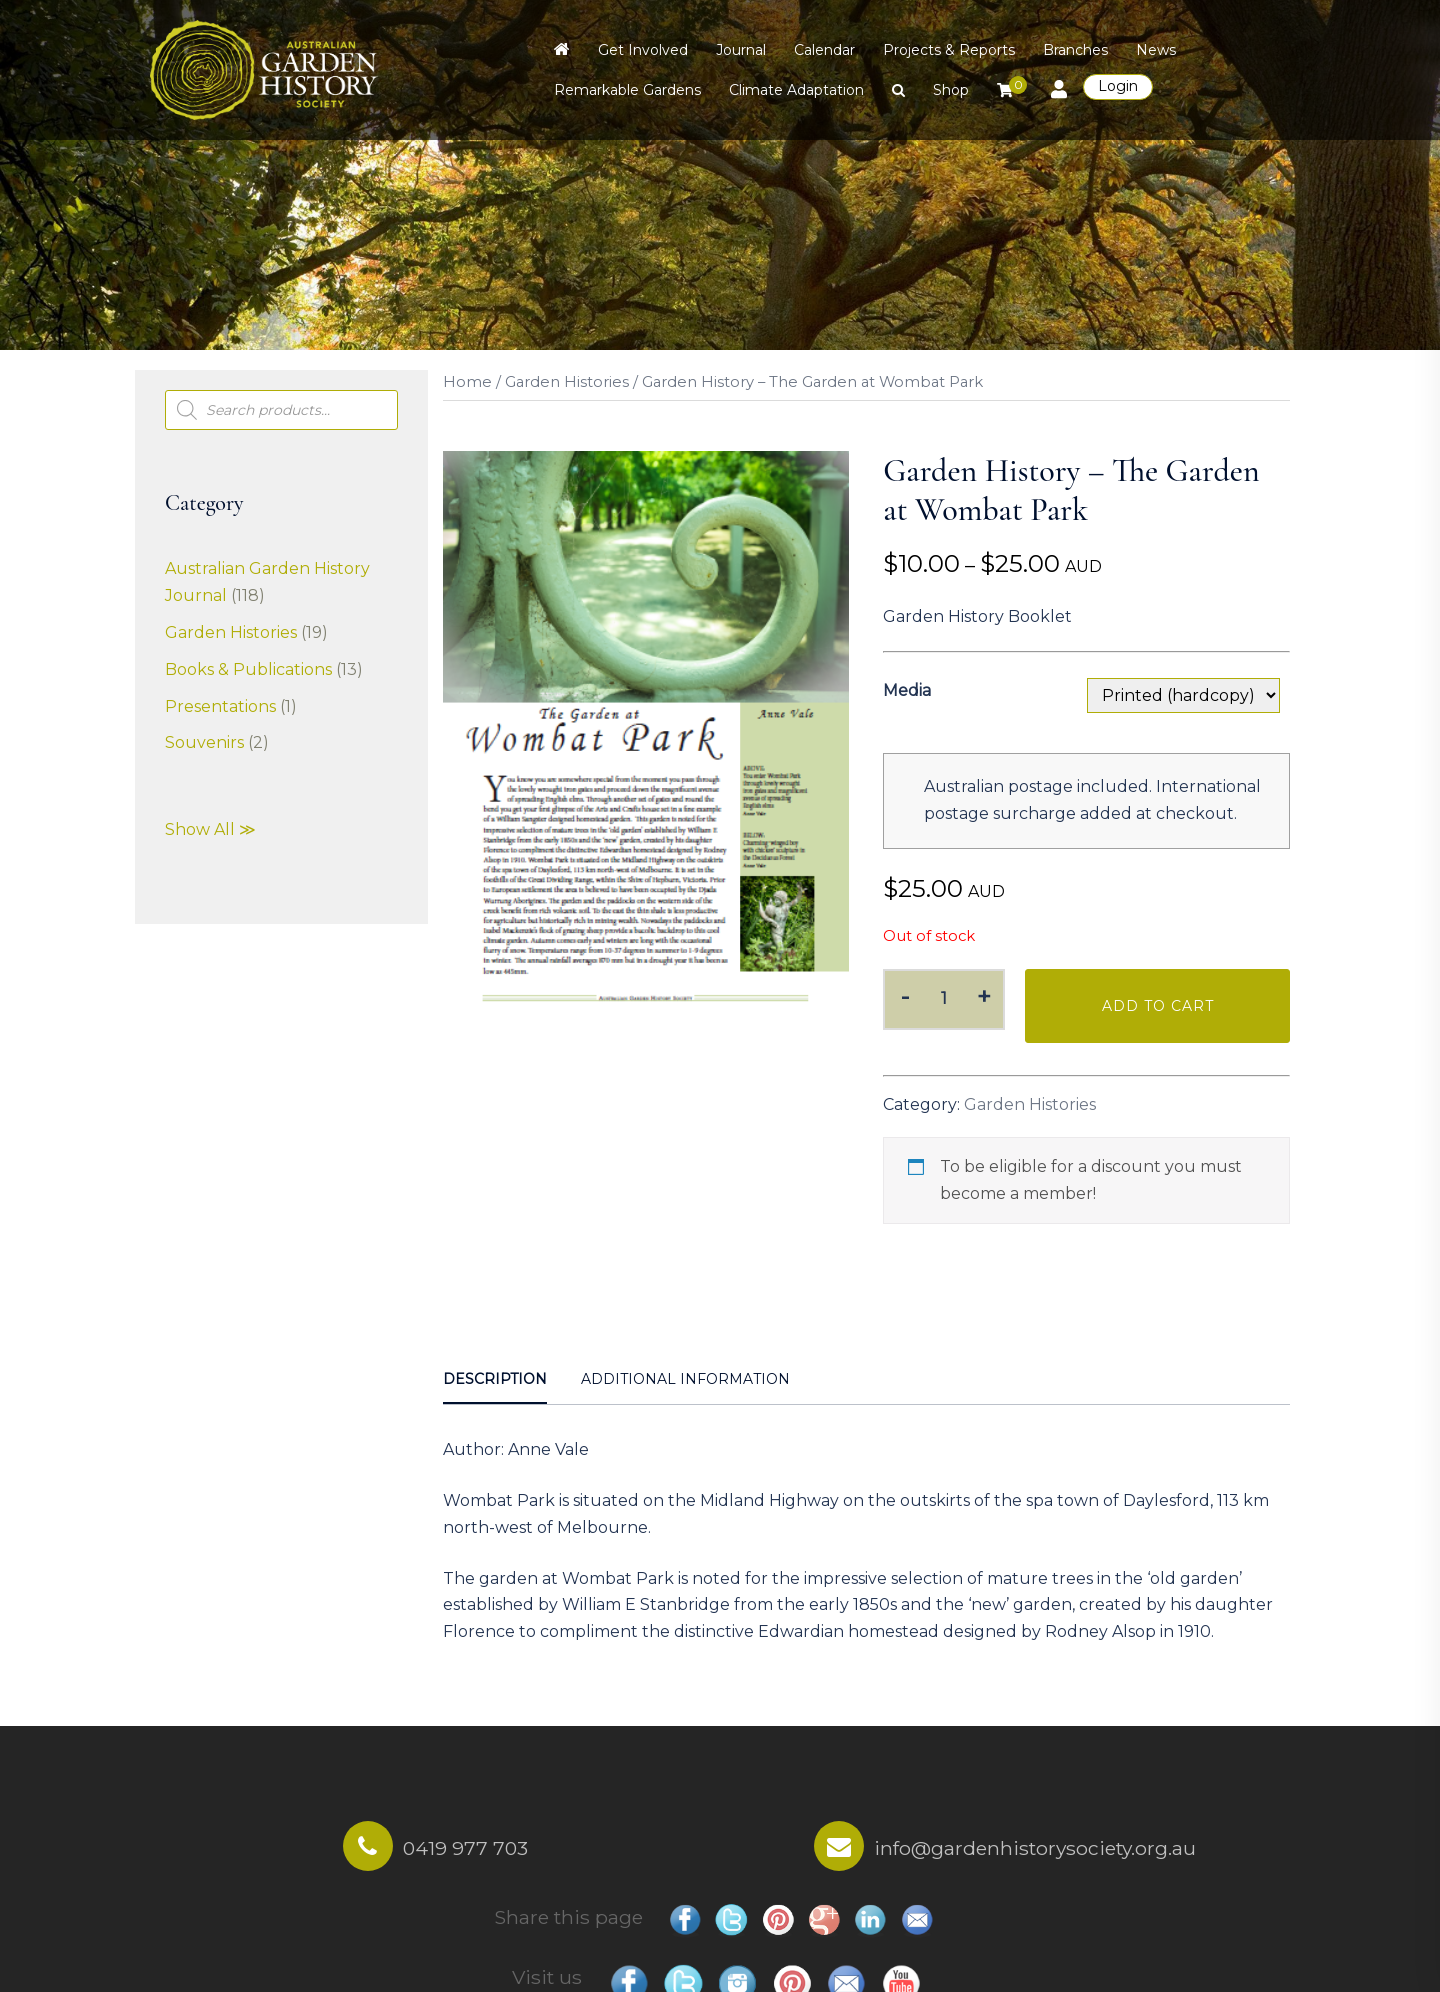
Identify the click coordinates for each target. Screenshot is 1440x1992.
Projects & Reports (949, 50)
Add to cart (1158, 1006)
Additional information (685, 1379)
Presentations (220, 706)
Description (495, 1379)
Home (467, 382)
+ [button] (984, 996)
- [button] (905, 996)
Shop (951, 90)
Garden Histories (567, 382)
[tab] (495, 1381)
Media (907, 690)
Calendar (824, 50)
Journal (741, 50)
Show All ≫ (210, 829)
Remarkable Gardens (627, 90)
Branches (1075, 50)
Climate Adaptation (796, 90)
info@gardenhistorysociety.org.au (1035, 1848)
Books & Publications (248, 669)
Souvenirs (204, 742)
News (1156, 50)
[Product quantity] (944, 999)
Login (1118, 86)
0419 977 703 (465, 1848)
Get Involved (643, 50)
